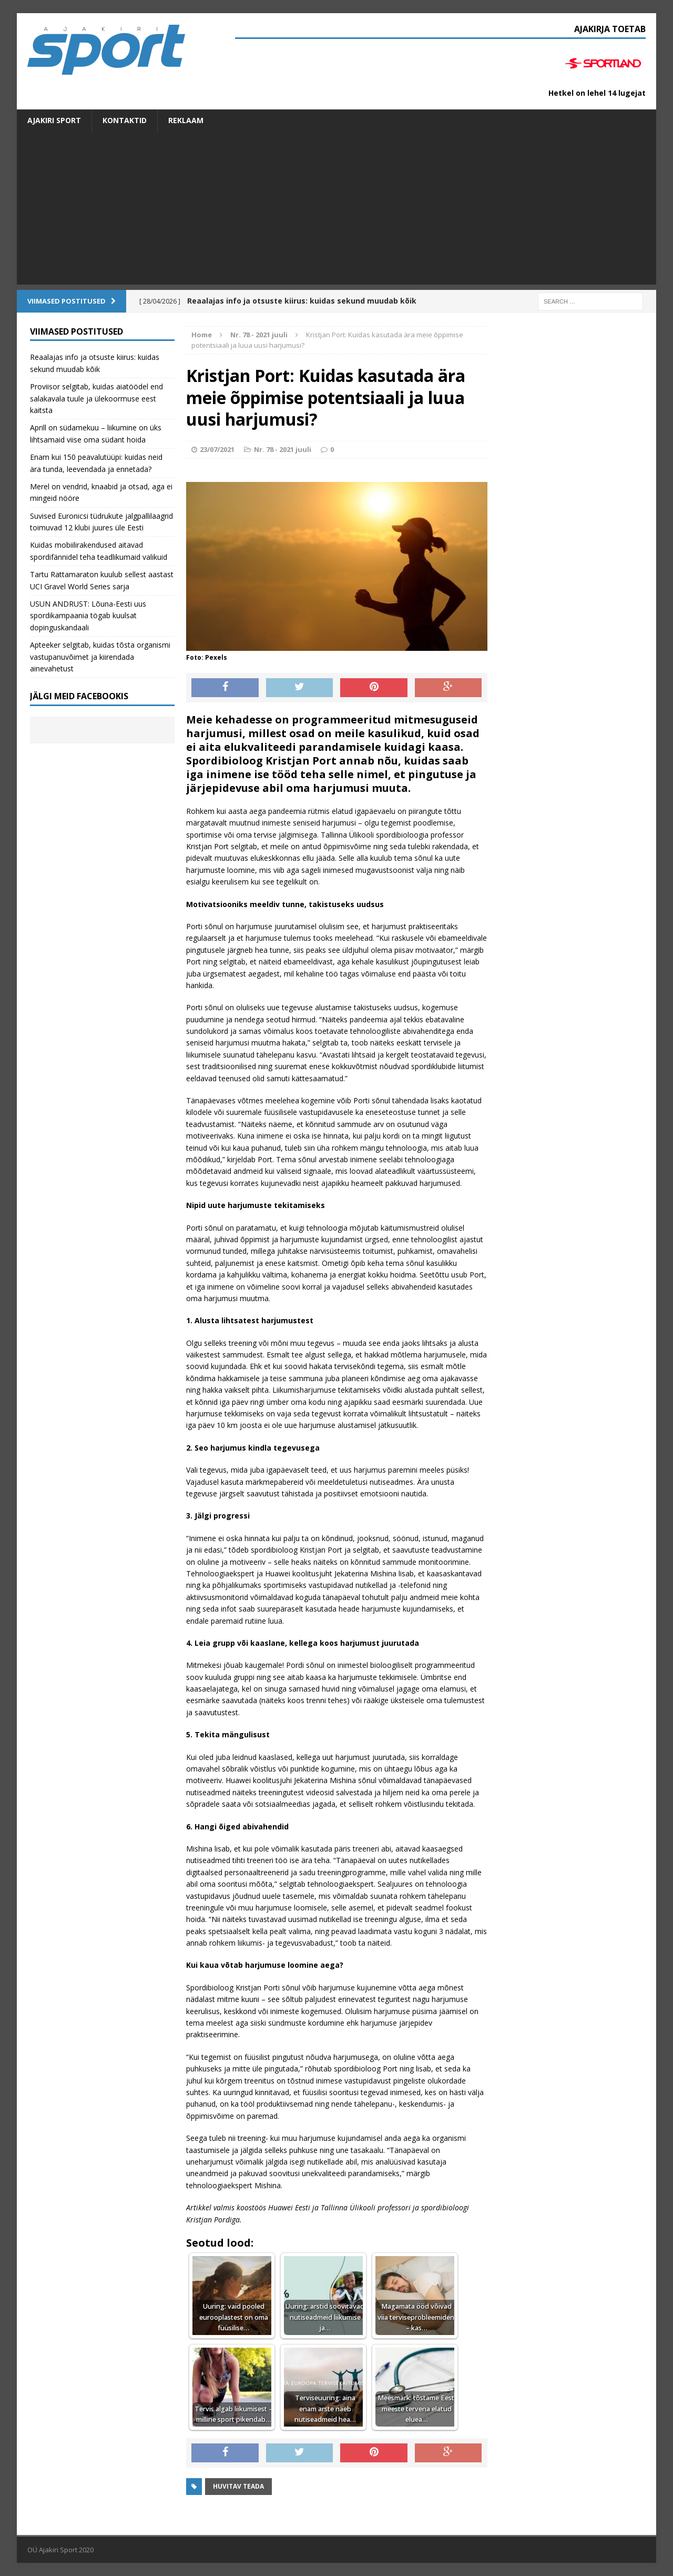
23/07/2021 (217, 449)
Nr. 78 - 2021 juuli (282, 449)
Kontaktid (125, 120)
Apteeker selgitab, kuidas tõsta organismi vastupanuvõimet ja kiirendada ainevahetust (100, 656)
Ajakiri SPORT (54, 120)
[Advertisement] (336, 211)
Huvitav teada (238, 2486)
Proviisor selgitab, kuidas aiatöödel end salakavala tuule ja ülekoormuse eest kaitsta (96, 398)
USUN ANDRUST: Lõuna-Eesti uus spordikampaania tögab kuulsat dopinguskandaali (88, 615)
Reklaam (185, 120)
